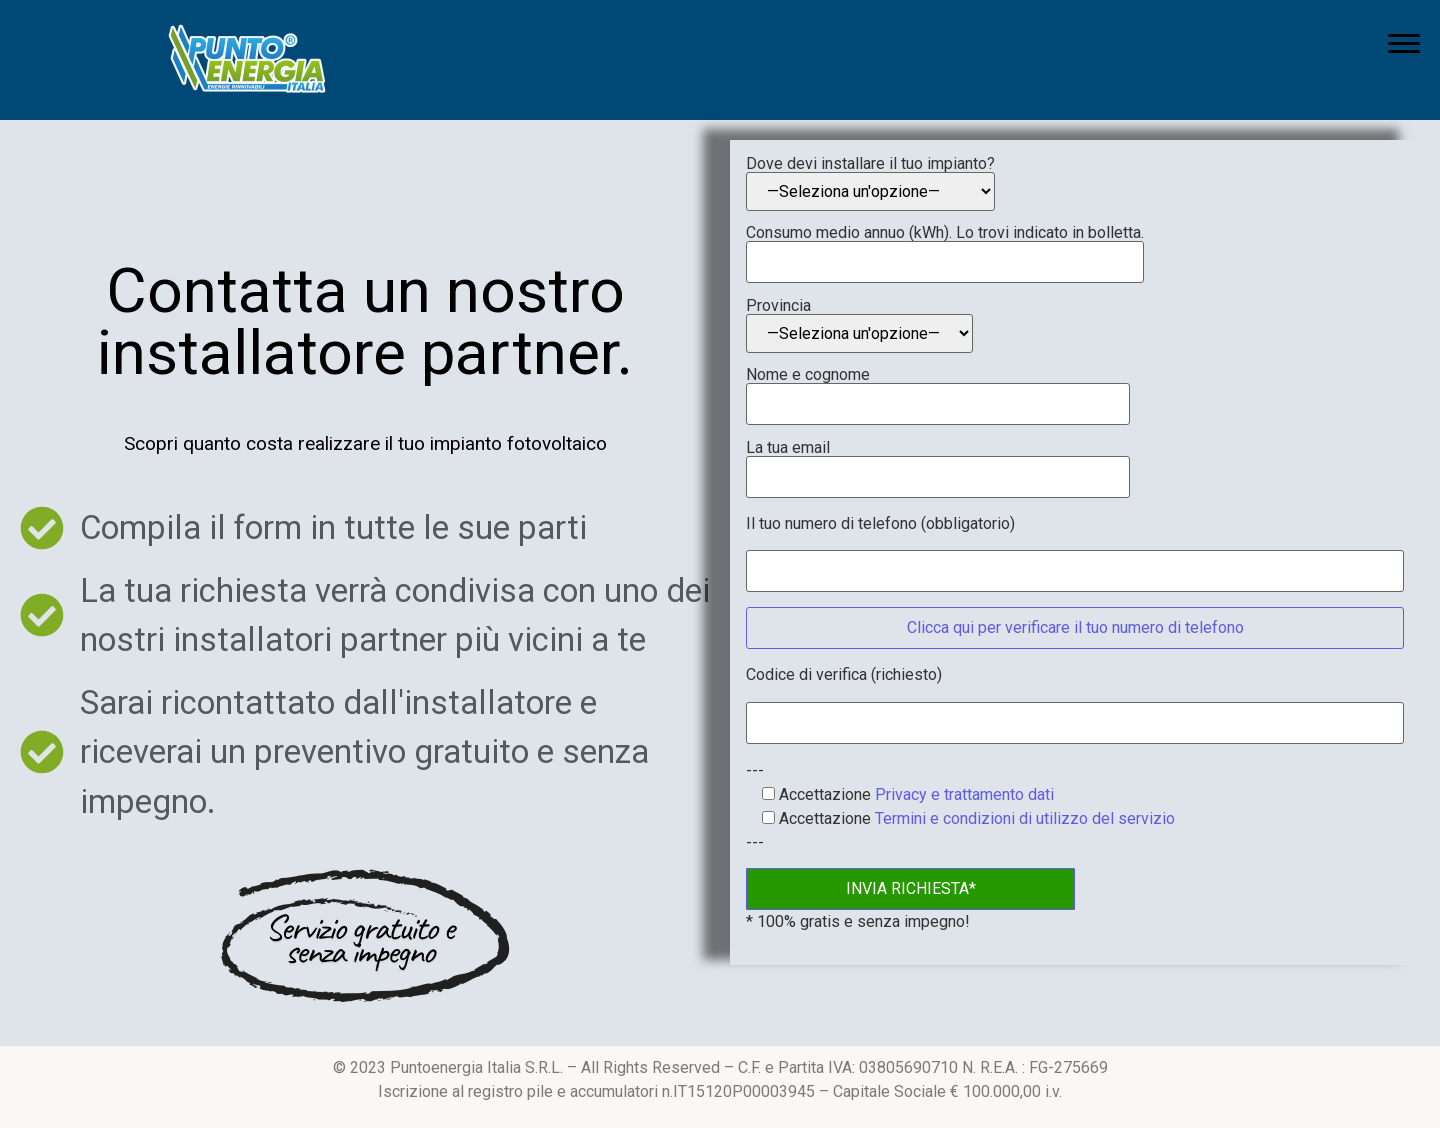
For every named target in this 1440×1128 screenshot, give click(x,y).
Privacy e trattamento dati (964, 794)
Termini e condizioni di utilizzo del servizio (1025, 818)
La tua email (938, 463)
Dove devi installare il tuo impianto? (870, 183)
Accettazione (900, 795)
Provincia (859, 325)
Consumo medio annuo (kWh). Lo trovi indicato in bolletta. (945, 248)
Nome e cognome (938, 390)
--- (755, 771)
